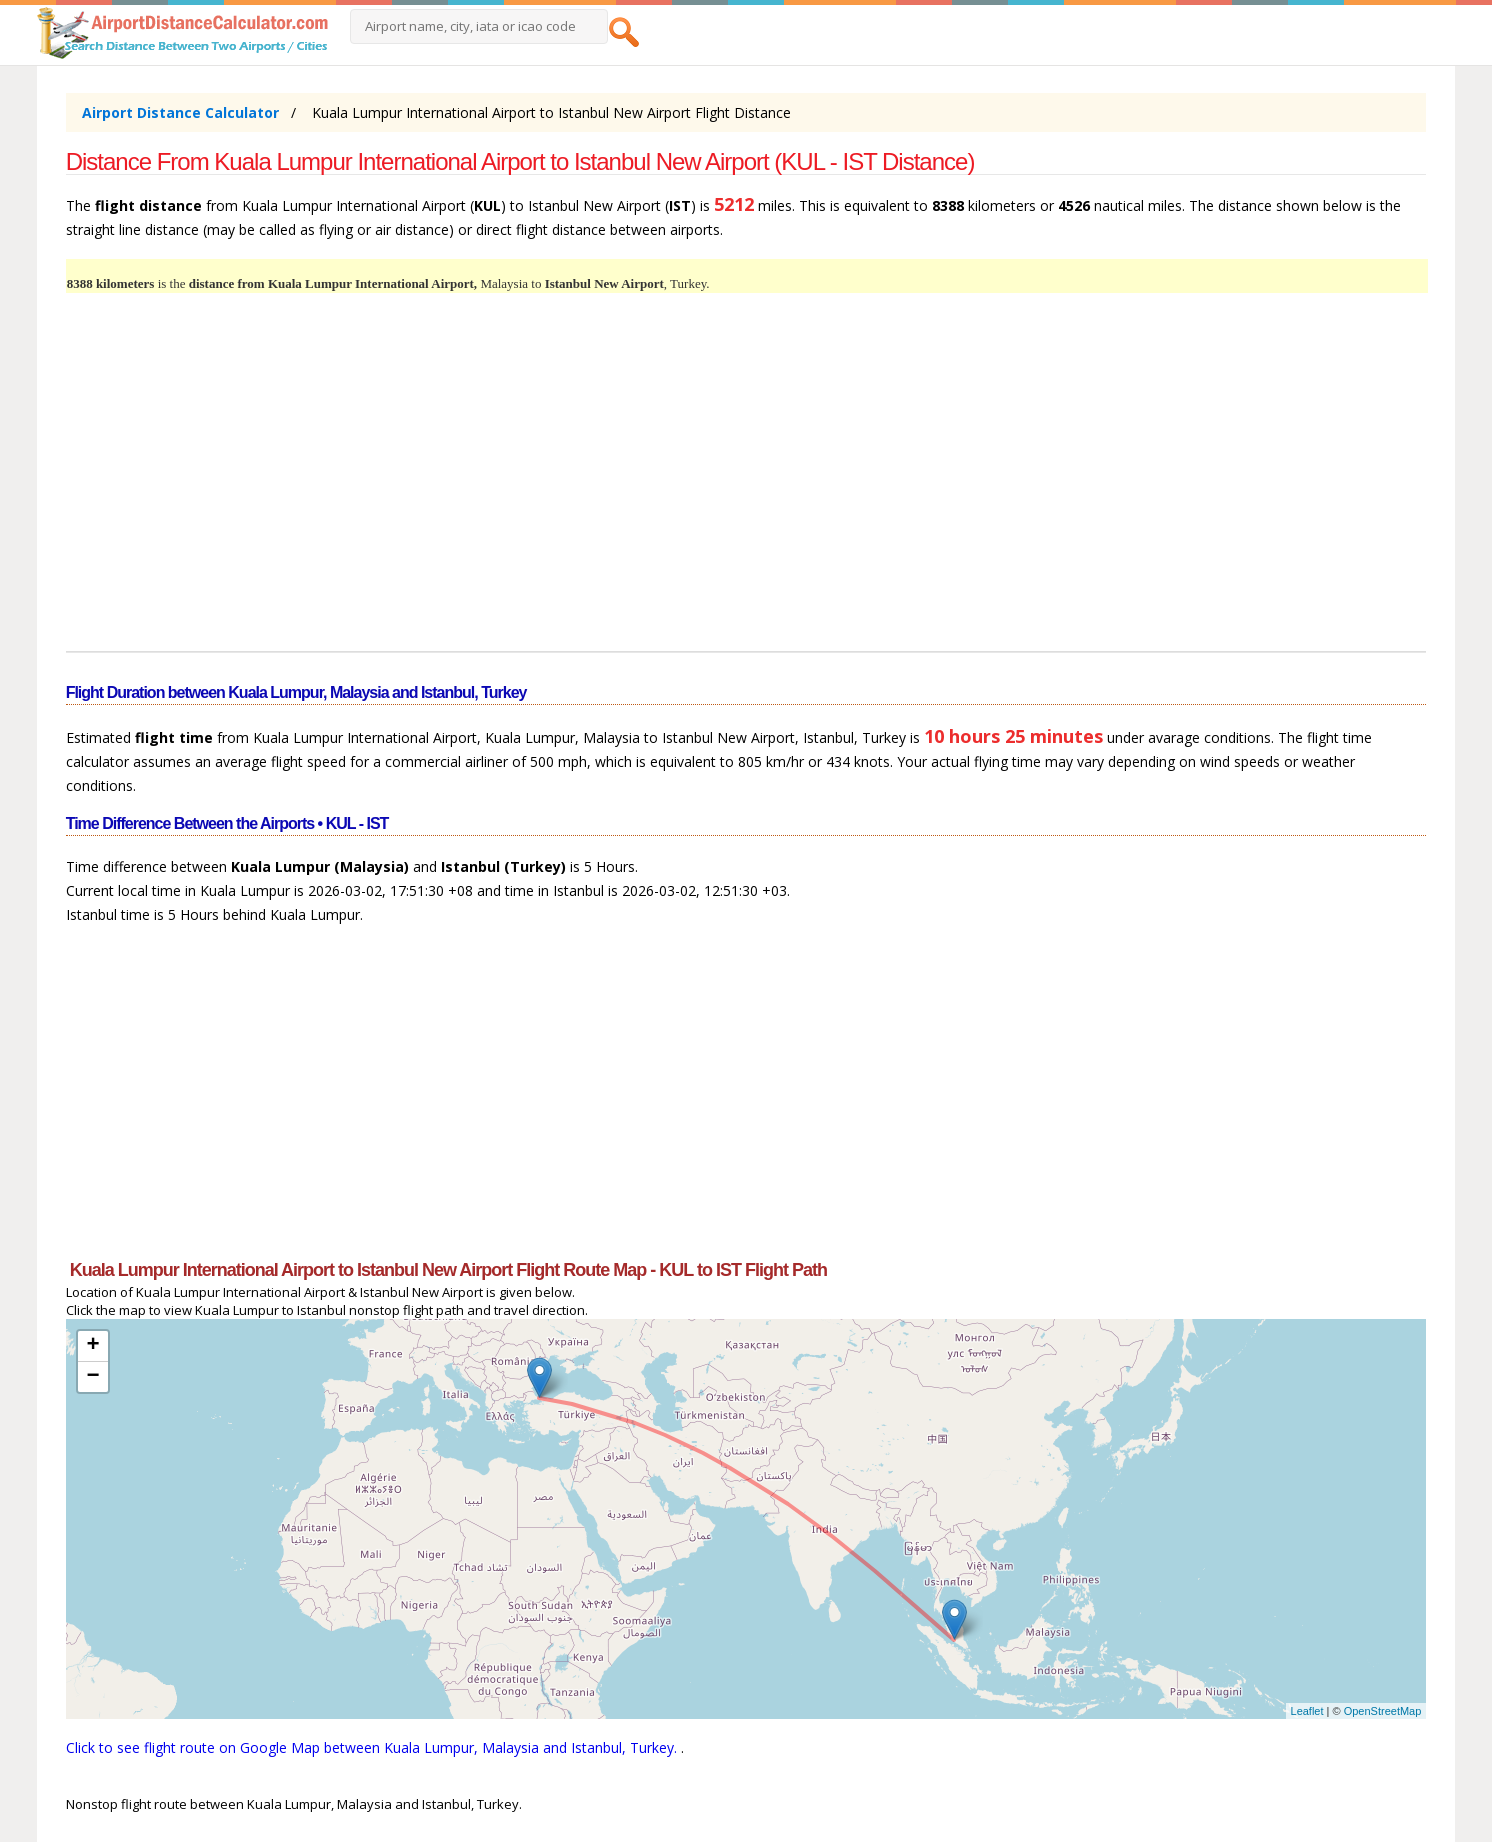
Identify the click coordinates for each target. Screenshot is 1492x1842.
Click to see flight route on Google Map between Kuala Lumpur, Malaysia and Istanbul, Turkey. (373, 1747)
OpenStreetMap (1383, 1711)
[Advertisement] (666, 484)
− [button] (93, 1377)
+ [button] (93, 1346)
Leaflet (1307, 1711)
